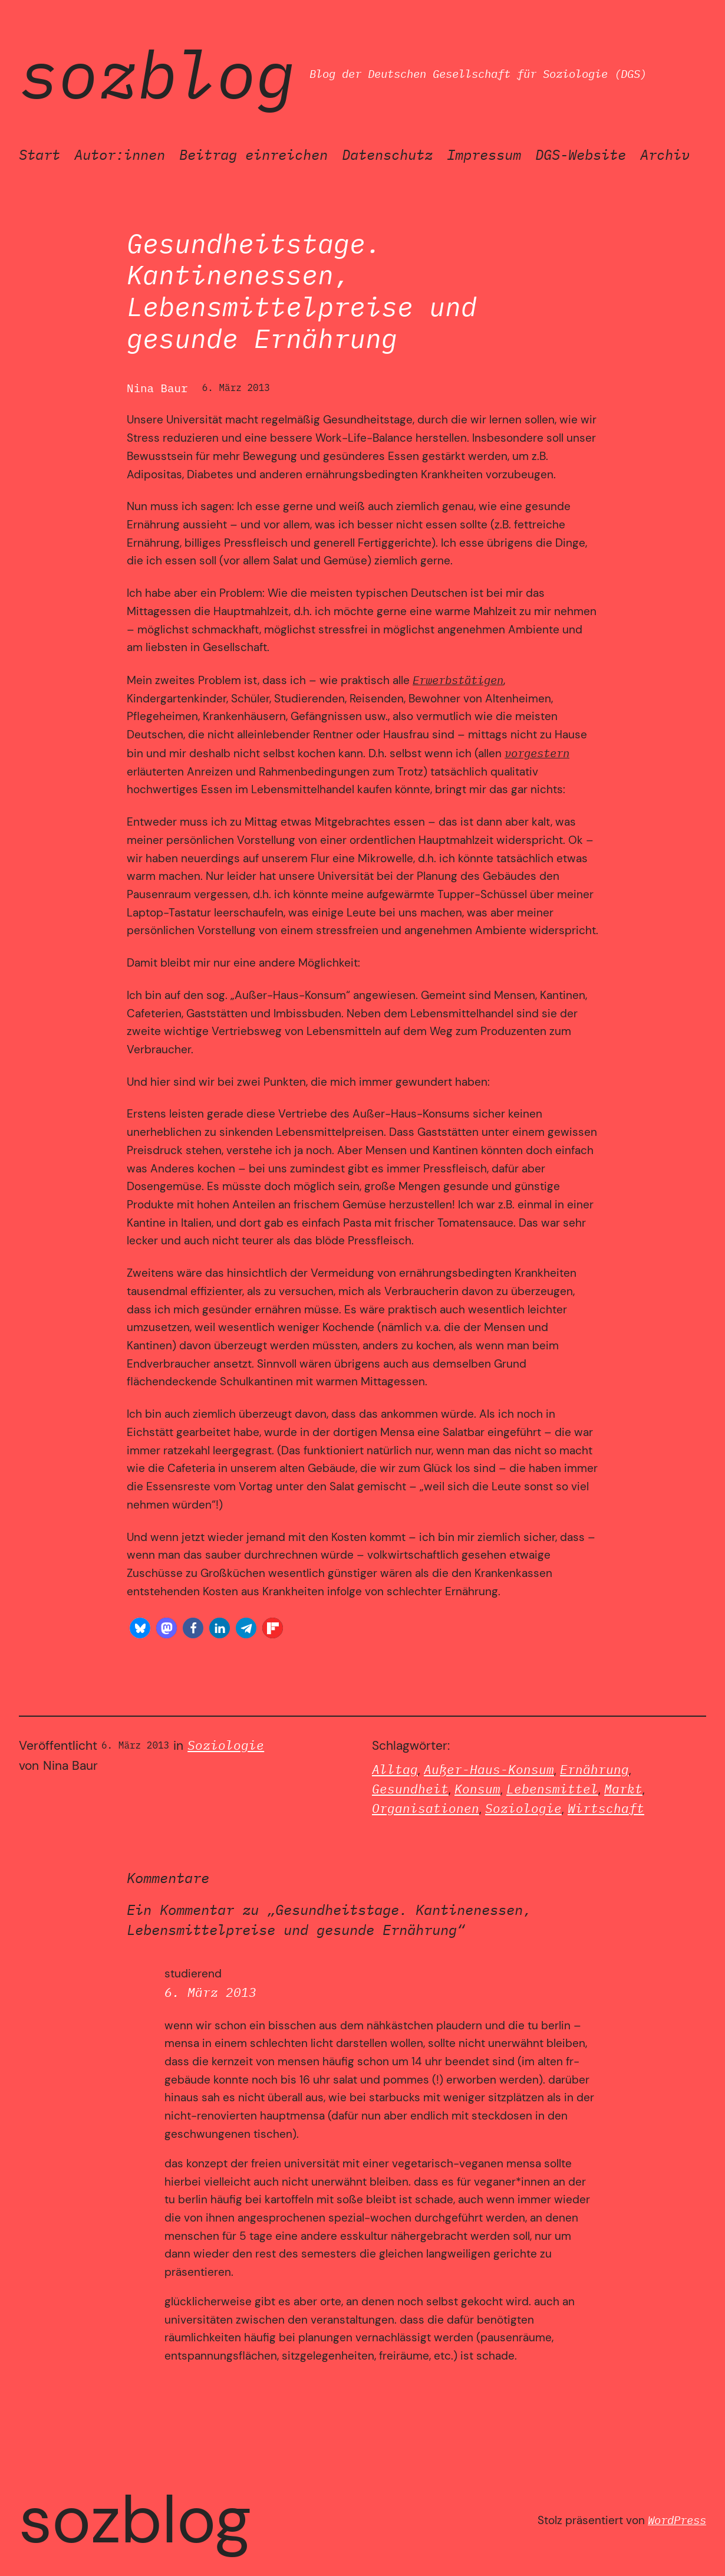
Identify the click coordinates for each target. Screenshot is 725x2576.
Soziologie (225, 1745)
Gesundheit (410, 1789)
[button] (140, 1628)
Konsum (477, 1789)
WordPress (677, 2519)
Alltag (395, 1769)
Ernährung (594, 1769)
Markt (623, 1789)
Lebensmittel (552, 1789)
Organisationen (425, 1808)
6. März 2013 (210, 1992)
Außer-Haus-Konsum (489, 1769)
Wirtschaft (606, 1808)
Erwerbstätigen (458, 679)
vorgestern (537, 752)
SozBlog (157, 74)
